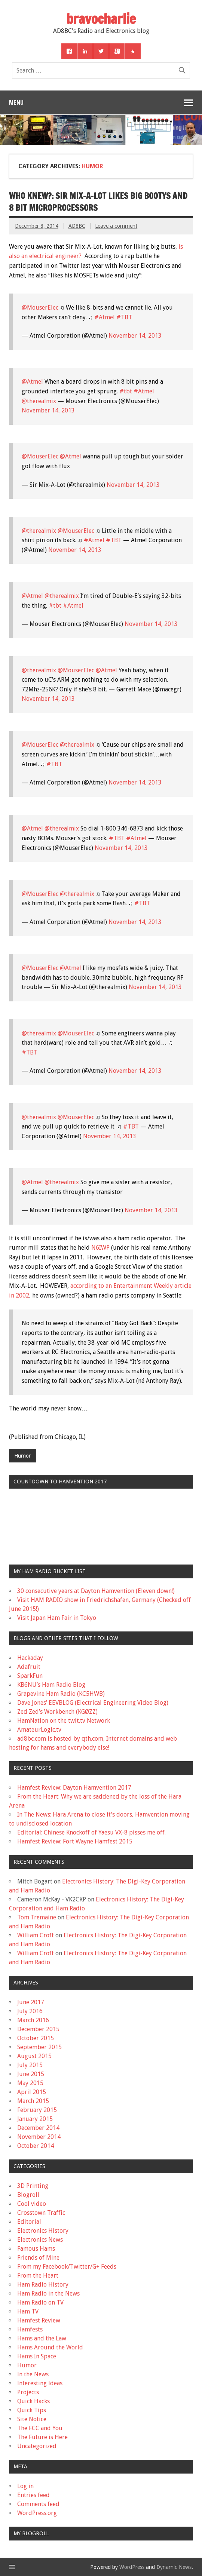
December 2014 (38, 2127)
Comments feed (38, 2504)
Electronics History (42, 2230)
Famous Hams (36, 2248)
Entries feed (33, 2495)
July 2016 (30, 2011)
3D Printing (32, 2185)
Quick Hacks (33, 2401)
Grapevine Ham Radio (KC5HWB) (61, 1693)
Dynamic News (174, 2567)
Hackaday (30, 1657)
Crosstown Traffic (41, 2212)
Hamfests (30, 2329)
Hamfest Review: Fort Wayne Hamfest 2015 (74, 1841)
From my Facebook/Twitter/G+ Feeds (66, 2266)
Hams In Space (36, 2356)
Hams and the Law (41, 2338)
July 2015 (30, 2065)
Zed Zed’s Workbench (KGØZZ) (57, 1711)
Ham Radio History (42, 2284)
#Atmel (104, 317)
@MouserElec (40, 307)
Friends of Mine (38, 2257)
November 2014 (39, 2136)
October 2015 (35, 2038)
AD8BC (76, 226)
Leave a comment (116, 226)
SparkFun (30, 1675)
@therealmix (39, 401)
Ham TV (28, 2311)
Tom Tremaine (36, 1917)
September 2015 (39, 2047)
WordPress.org (37, 2513)
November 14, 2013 (135, 335)
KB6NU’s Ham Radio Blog (51, 1684)
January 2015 (35, 2118)
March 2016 (33, 2020)
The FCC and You (39, 2428)
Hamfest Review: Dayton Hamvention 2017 (74, 1787)
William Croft (35, 1935)
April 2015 (31, 2092)
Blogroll (28, 2194)
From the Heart (37, 2275)
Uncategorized (36, 2446)
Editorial (29, 2221)
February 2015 (37, 2109)
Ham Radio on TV (40, 2302)
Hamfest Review (38, 2320)
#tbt (125, 391)
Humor (22, 1456)
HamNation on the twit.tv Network (63, 1720)
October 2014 (35, 2145)
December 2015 (38, 2029)
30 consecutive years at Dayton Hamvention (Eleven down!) (96, 1590)
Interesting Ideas (39, 2383)
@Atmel (32, 381)
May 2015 (30, 2083)
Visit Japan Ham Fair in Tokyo (56, 1617)
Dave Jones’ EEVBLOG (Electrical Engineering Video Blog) (92, 1702)
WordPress (131, 2567)
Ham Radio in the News (48, 2293)
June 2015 (30, 2074)
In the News (33, 2374)
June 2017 (30, 2002)
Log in (25, 2486)
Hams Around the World (50, 2347)
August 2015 (34, 2056)
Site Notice (31, 2419)
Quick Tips (31, 2410)
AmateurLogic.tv (39, 1729)
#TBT (124, 317)
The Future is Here (42, 2437)
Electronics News (40, 2239)
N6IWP (100, 1247)
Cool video (31, 2203)
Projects (28, 2392)
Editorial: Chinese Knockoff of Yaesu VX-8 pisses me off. (91, 1832)
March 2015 (33, 2100)
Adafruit (28, 1666)
